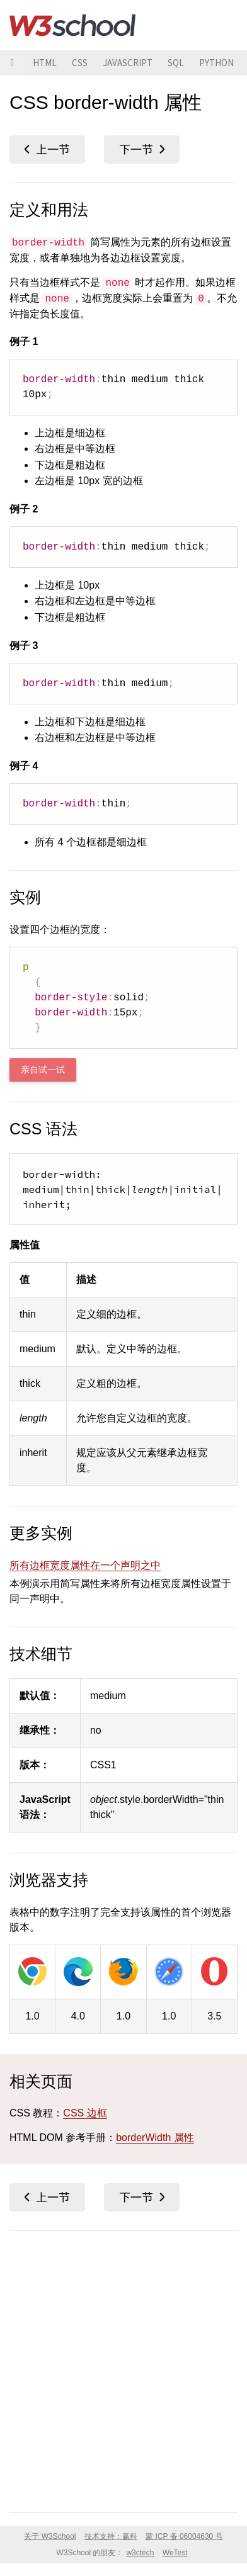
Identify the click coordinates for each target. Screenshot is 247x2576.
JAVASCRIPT (127, 63)
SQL (176, 63)
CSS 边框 (84, 2113)
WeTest (175, 2552)
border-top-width (47, 149)
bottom (142, 149)
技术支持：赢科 (110, 2536)
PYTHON (216, 63)
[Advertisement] (123, 2369)
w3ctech (140, 2552)
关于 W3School (50, 2536)
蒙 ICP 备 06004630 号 (184, 2536)
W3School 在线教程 (72, 25)
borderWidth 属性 (155, 2137)
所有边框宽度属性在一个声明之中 (85, 1565)
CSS (80, 63)
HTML (45, 63)
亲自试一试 (43, 1070)
